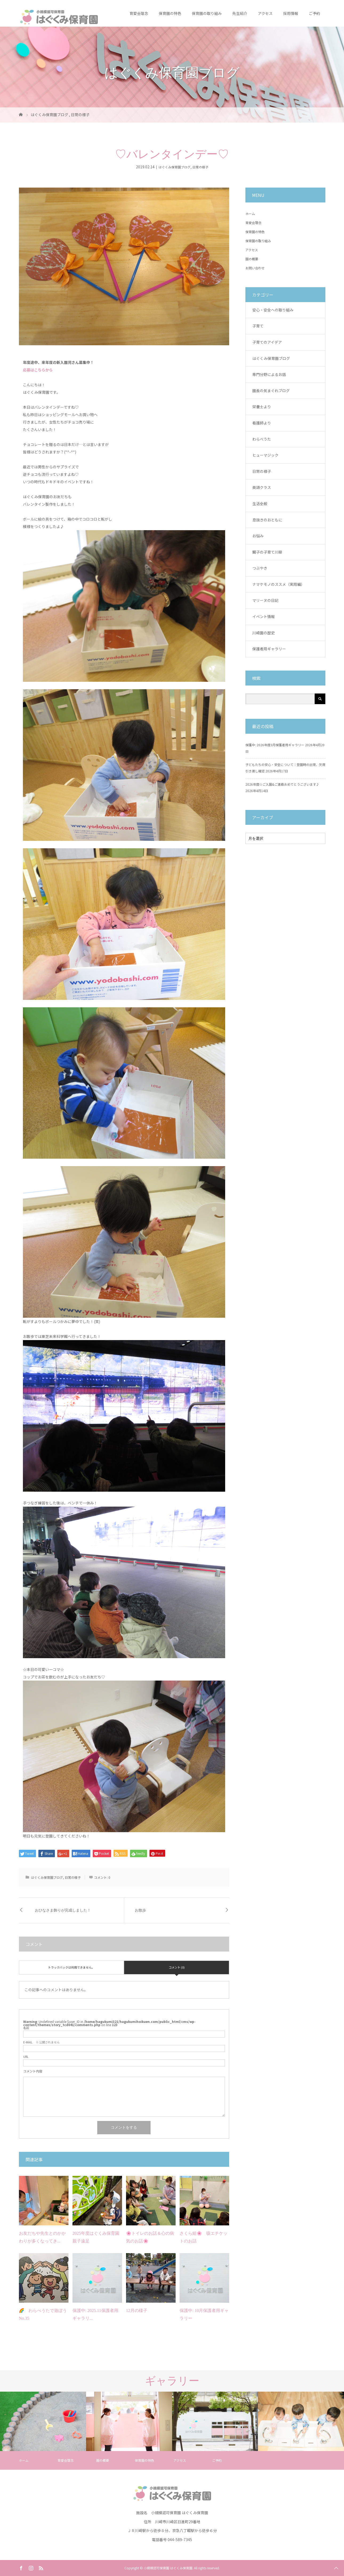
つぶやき (259, 568)
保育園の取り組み (207, 13)
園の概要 (251, 259)
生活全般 (259, 503)
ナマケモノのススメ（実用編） (278, 584)
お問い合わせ (255, 268)
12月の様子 (136, 2310)
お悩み (258, 535)
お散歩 (140, 1910)
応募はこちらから (38, 369)
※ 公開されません (41, 2042)
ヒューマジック (265, 455)
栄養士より (261, 406)
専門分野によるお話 (269, 374)
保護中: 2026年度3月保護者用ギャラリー (274, 745)
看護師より (261, 422)
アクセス (265, 13)
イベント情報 (263, 616)
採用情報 (290, 13)
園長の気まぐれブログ (271, 390)
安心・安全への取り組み (272, 310)
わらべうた (261, 439)
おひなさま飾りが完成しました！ (63, 1910)
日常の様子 (200, 167)
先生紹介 (239, 13)
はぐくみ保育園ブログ (175, 167)
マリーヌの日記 (265, 600)
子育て (258, 325)
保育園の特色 (170, 13)
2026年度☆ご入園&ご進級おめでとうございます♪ (282, 784)
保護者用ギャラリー (269, 648)
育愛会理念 (138, 13)
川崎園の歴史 (263, 632)
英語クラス (261, 487)
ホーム (250, 213)
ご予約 (314, 13)
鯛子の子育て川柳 (267, 552)
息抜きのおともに (267, 519)
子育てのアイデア (267, 342)
